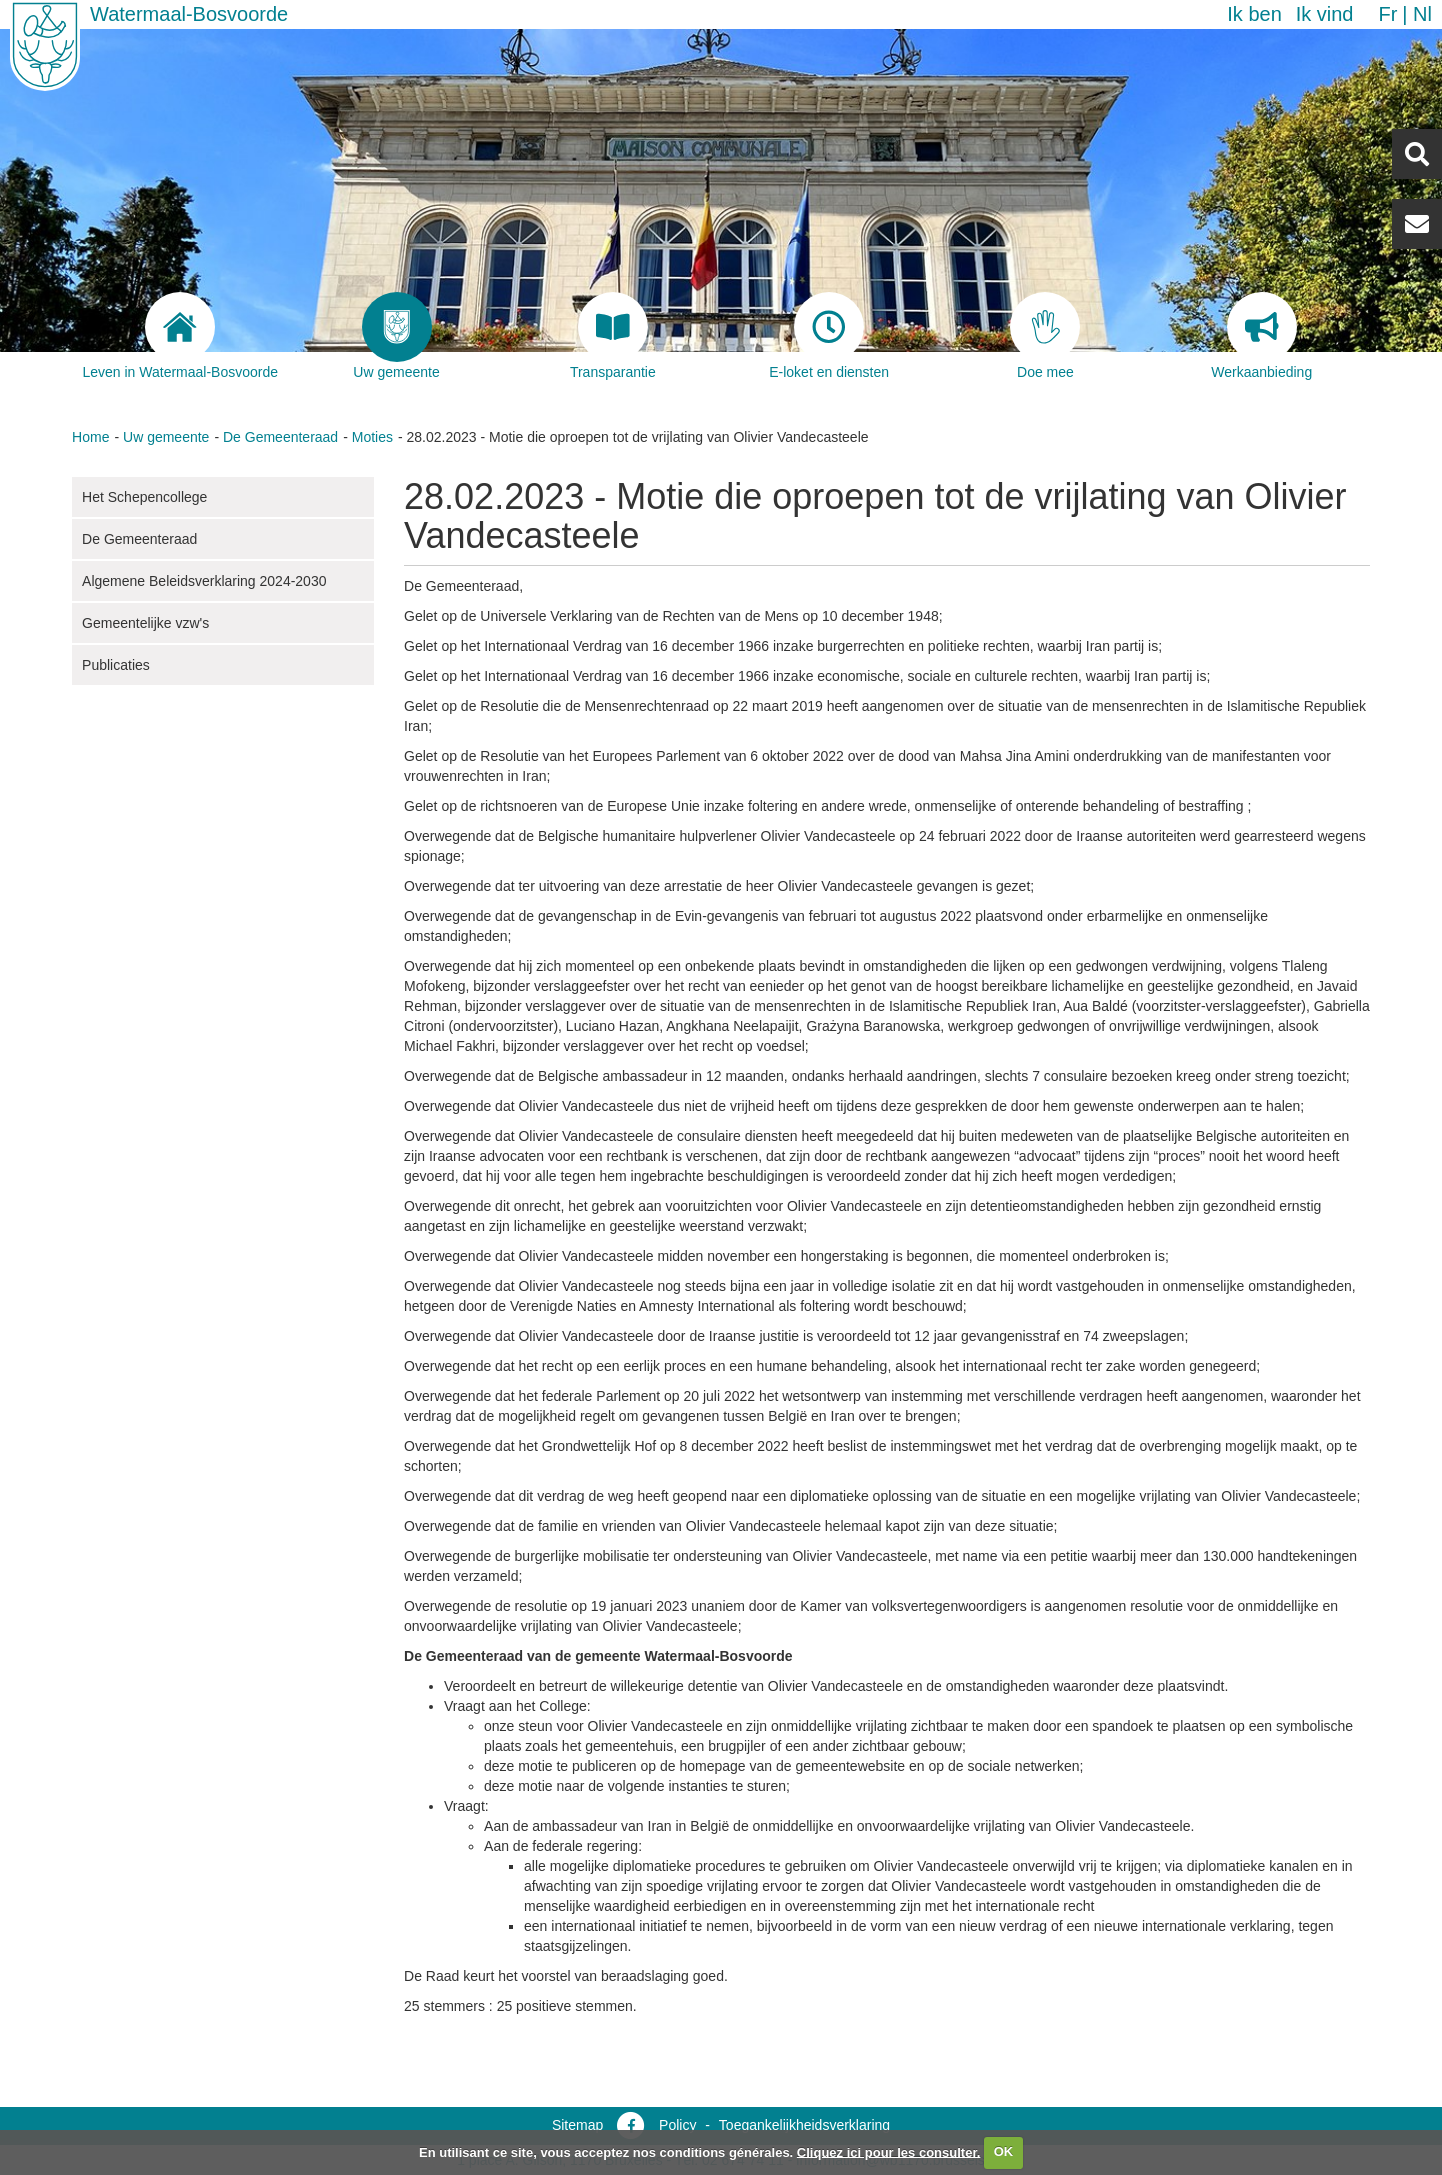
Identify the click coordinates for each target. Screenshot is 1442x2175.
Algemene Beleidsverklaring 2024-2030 (204, 581)
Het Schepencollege (144, 497)
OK (1004, 2151)
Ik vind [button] (1325, 14)
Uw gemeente (166, 437)
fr (1387, 14)
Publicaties (116, 665)
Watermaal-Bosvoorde (189, 14)
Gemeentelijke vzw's (145, 623)
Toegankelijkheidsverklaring (804, 2125)
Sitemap (577, 2125)
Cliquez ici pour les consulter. (889, 2151)
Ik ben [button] (1254, 14)
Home (90, 437)
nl (1422, 14)
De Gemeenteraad (280, 437)
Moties (372, 437)
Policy (677, 2125)
